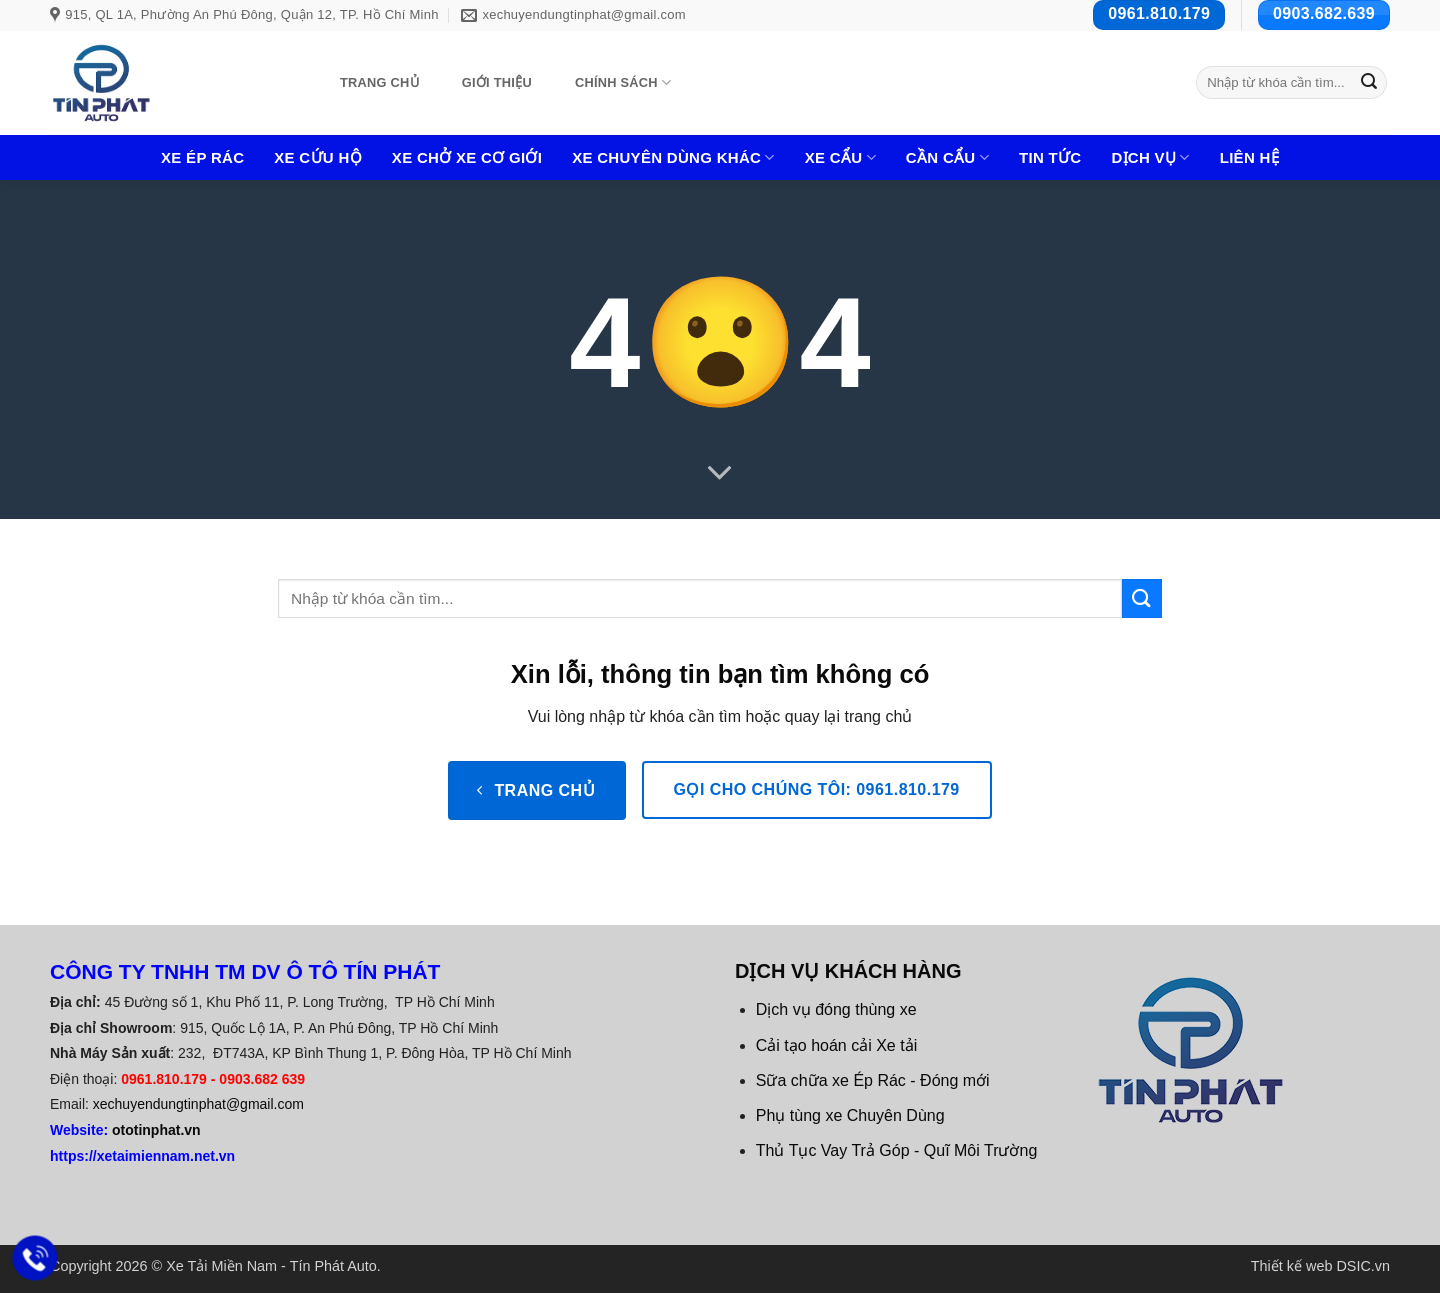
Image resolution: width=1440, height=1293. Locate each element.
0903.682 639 (262, 1079)
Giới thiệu (497, 82)
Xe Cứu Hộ (318, 157)
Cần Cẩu (947, 157)
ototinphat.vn (156, 1130)
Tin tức (1050, 157)
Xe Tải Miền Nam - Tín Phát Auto (271, 1266)
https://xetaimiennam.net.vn (142, 1156)
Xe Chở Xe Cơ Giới (467, 157)
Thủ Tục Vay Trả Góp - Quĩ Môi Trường (896, 1150)
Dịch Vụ (1150, 157)
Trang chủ (379, 82)
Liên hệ (1249, 157)
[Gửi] (1369, 83)
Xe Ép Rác (202, 157)
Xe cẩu (840, 157)
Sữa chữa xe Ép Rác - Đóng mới (873, 1080)
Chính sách (623, 82)
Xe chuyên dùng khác (673, 157)
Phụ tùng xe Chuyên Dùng (850, 1115)
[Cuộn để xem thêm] (720, 473)
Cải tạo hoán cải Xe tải (836, 1045)
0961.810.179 (164, 1079)
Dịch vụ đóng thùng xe (836, 1009)
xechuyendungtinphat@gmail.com (198, 1104)
